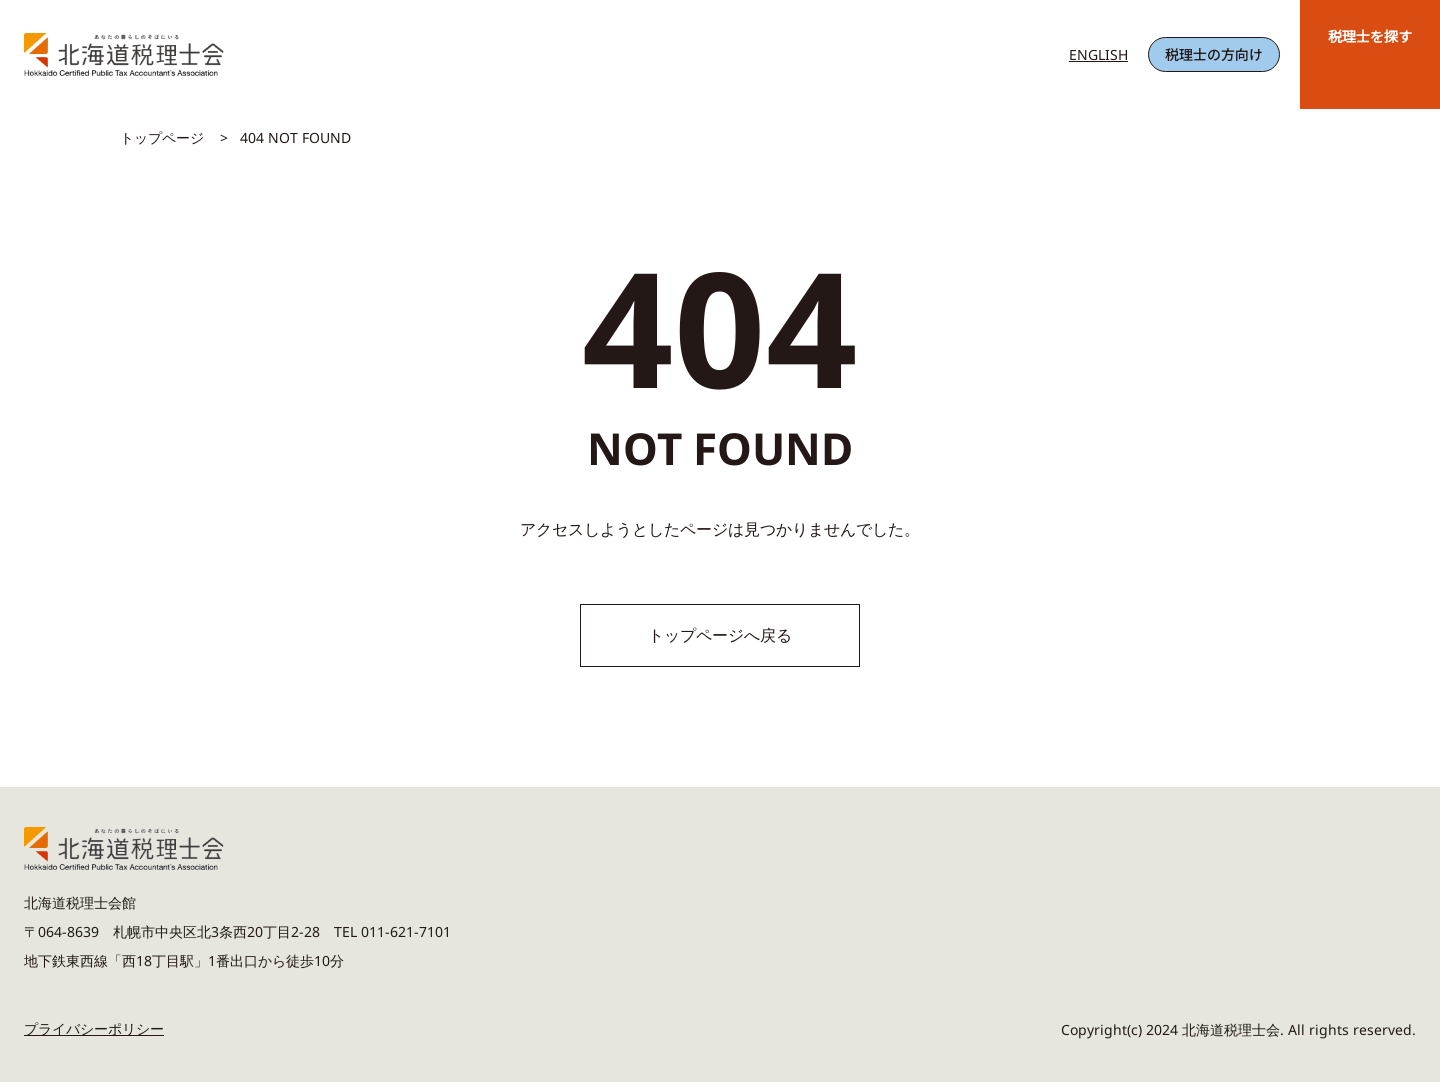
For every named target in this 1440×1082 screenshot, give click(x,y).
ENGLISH (1098, 54)
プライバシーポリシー (94, 1028)
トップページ (162, 137)
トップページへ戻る (720, 635)
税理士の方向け (1214, 54)
